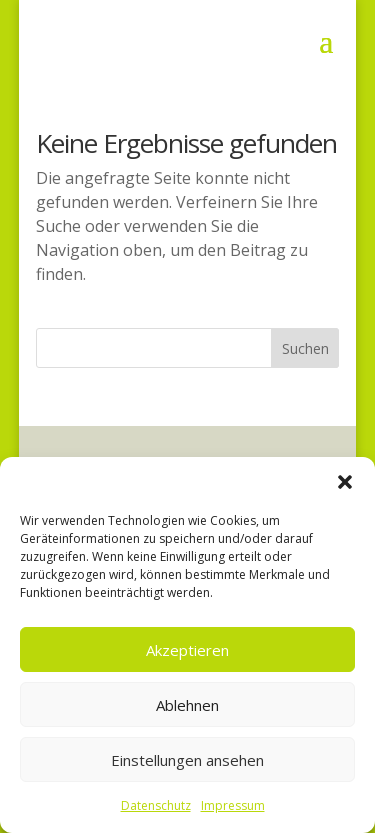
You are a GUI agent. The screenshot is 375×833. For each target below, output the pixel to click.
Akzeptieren (187, 650)
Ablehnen (187, 705)
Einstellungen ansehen (187, 760)
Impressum (233, 805)
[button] (345, 482)
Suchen (305, 348)
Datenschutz (156, 805)
